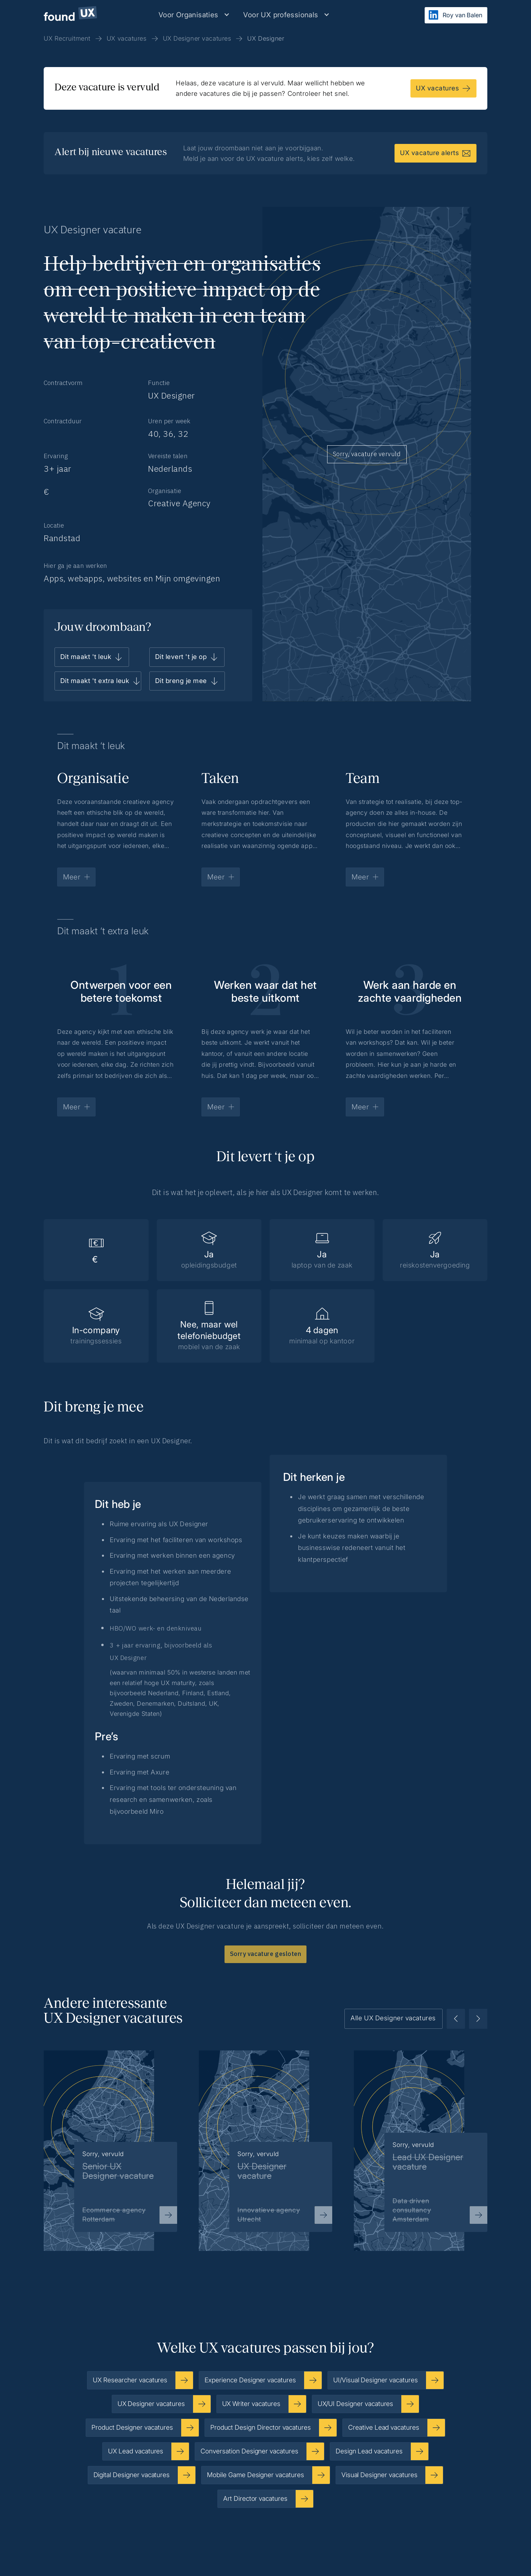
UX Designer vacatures (197, 38)
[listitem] (110, 2140)
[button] (194, 15)
